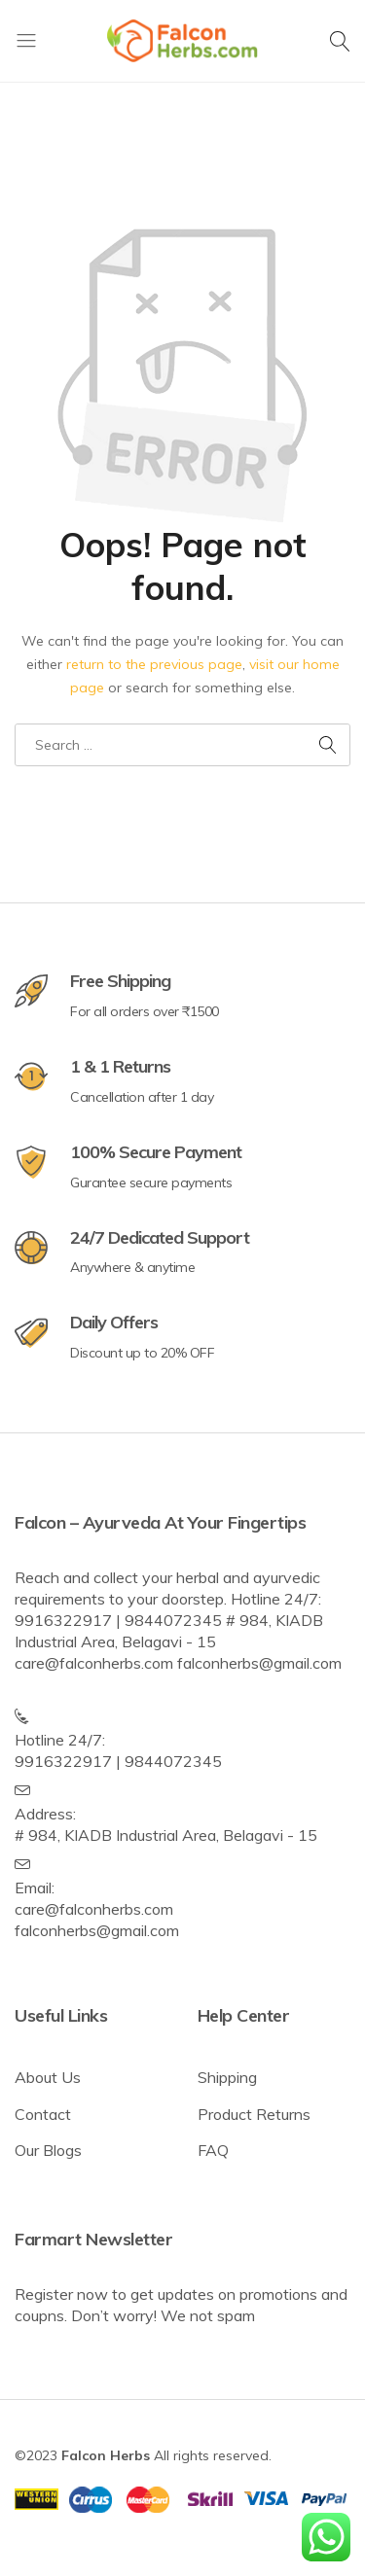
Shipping (227, 2077)
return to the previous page (154, 664)
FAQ (213, 2150)
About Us (48, 2077)
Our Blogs (48, 2150)
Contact (43, 2114)
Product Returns (254, 2114)
